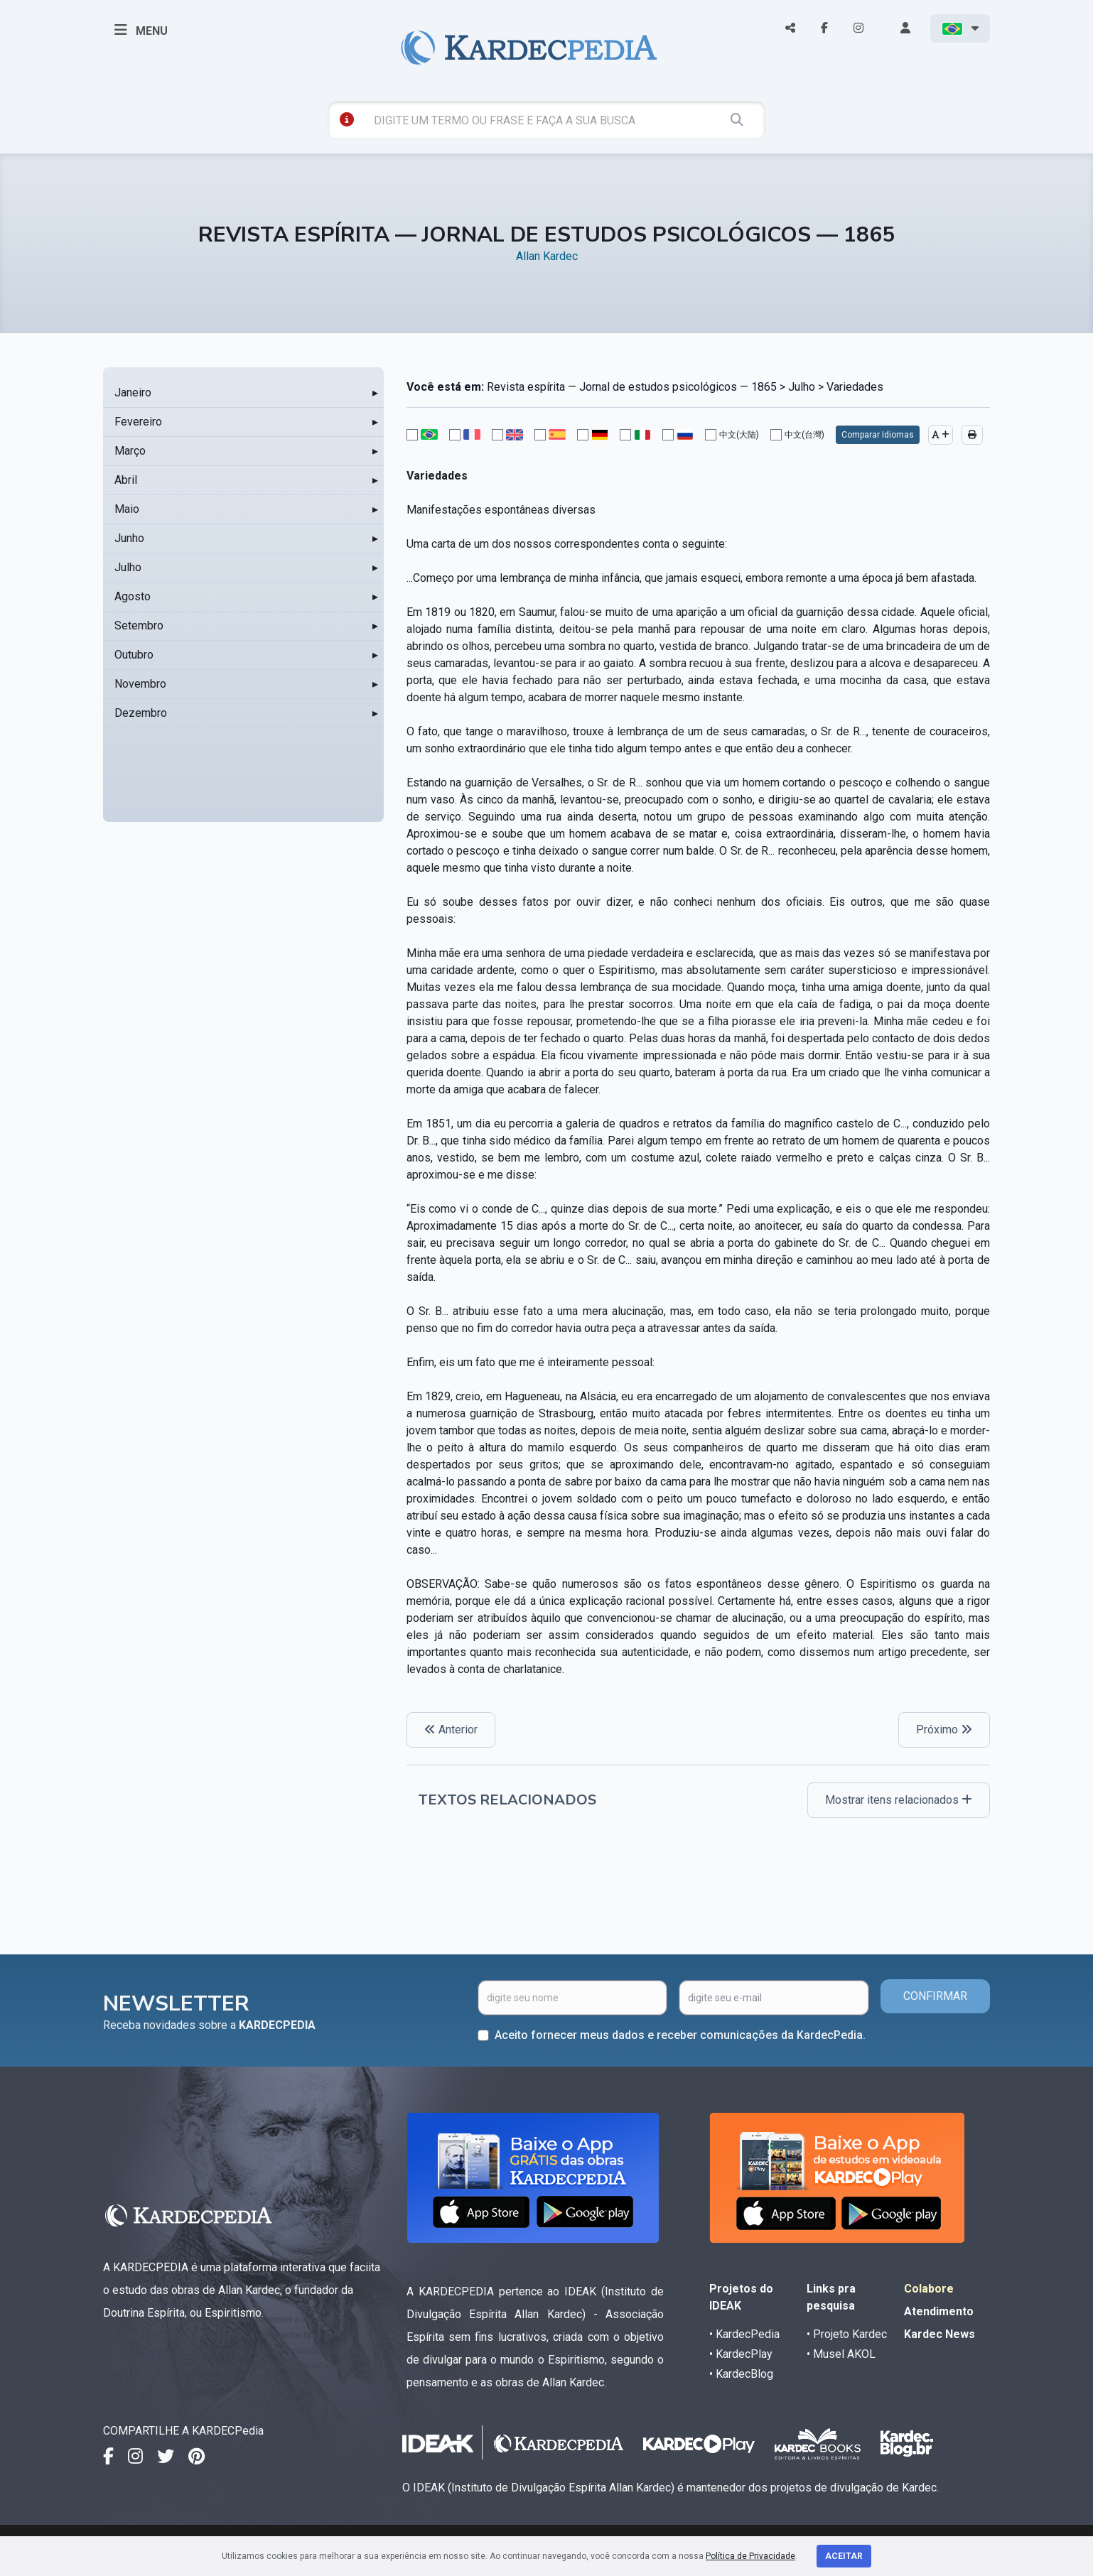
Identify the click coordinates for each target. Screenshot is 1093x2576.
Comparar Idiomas (877, 435)
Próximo (944, 1729)
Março (130, 451)
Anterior (451, 1729)
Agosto (132, 596)
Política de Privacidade (750, 2556)
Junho (129, 538)
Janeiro (132, 392)
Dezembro (140, 713)
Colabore (929, 2288)
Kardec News (939, 2334)
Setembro (138, 625)
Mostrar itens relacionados (898, 1800)
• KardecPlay (740, 2354)
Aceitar (844, 2556)
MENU (141, 30)
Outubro (134, 654)
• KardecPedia (744, 2334)
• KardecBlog (741, 2374)
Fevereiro (138, 421)
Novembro (140, 684)
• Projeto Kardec (847, 2334)
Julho (127, 567)
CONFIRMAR (935, 1996)
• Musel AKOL (841, 2354)
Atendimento (939, 2311)
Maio (126, 509)
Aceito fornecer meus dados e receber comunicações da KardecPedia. (680, 2035)
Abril (125, 480)
